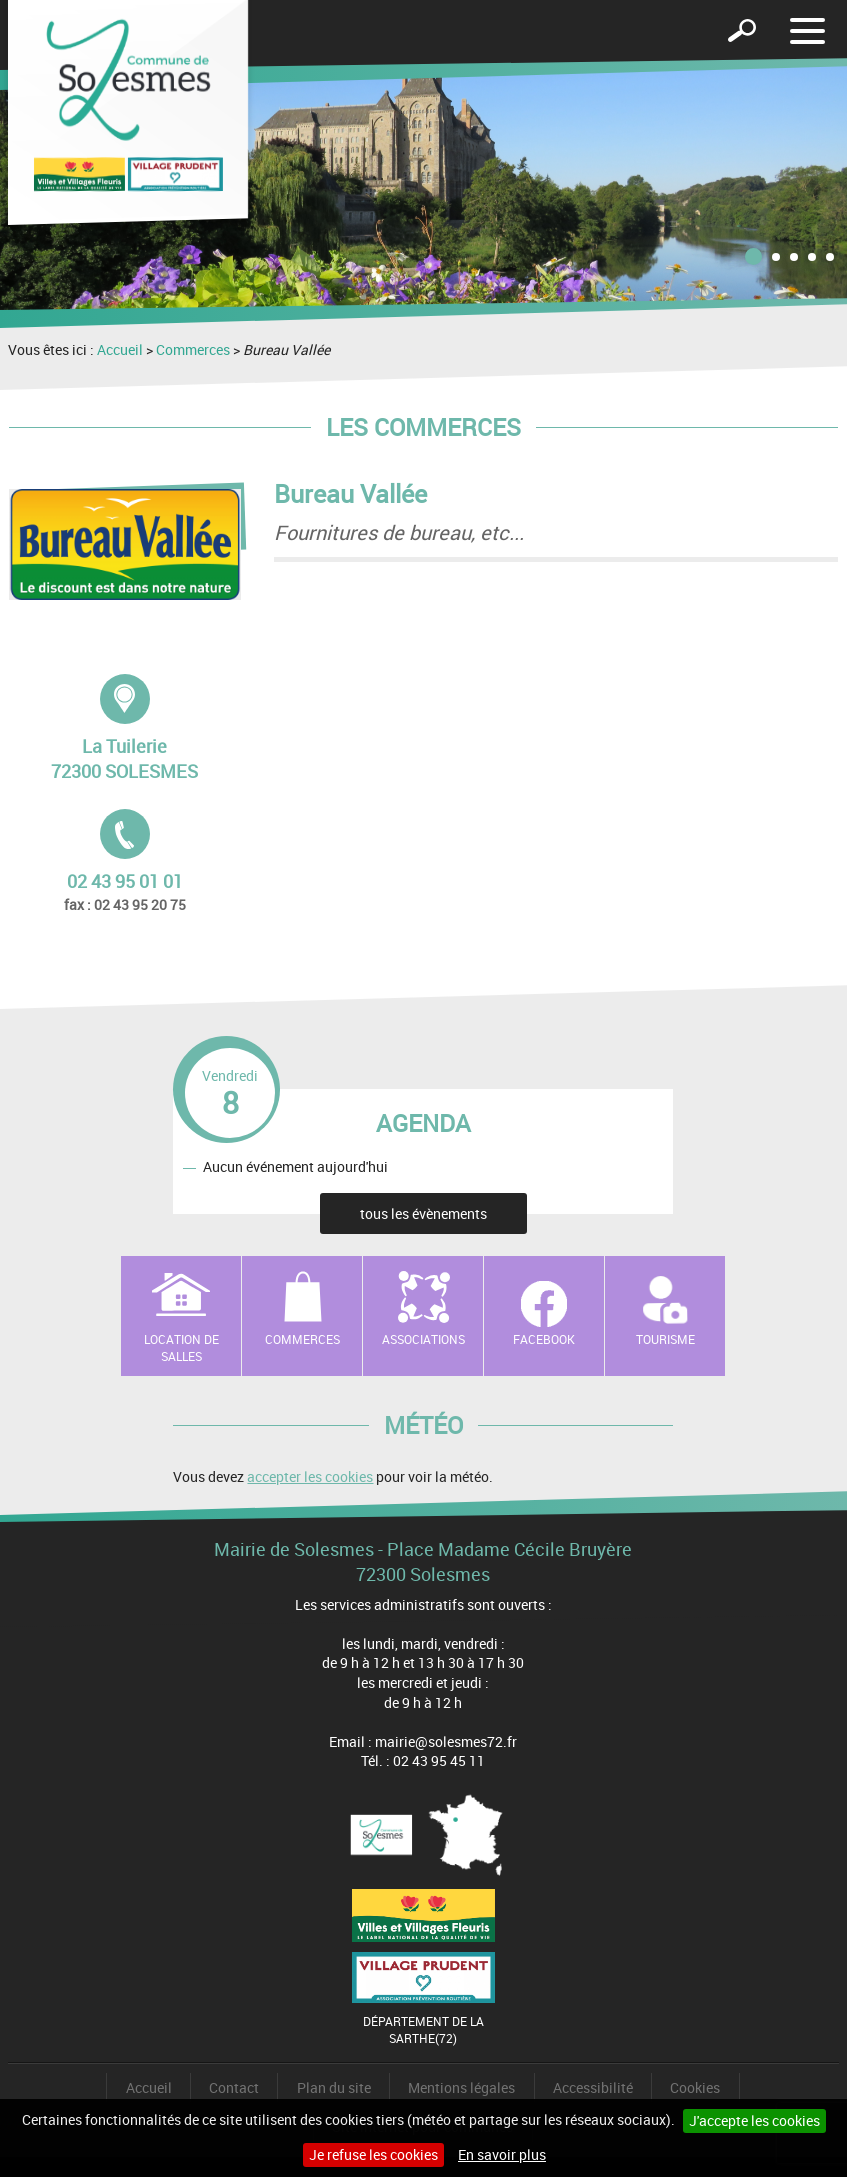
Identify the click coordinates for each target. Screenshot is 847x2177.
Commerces (193, 349)
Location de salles (181, 1347)
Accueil (120, 349)
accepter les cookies (310, 1476)
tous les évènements (423, 1213)
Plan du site (334, 2087)
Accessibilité (593, 2087)
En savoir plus (502, 2154)
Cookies (695, 2087)
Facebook (544, 1339)
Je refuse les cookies (373, 2154)
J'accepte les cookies (754, 2120)
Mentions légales (461, 2087)
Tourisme (665, 1339)
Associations (423, 1339)
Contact (234, 2087)
